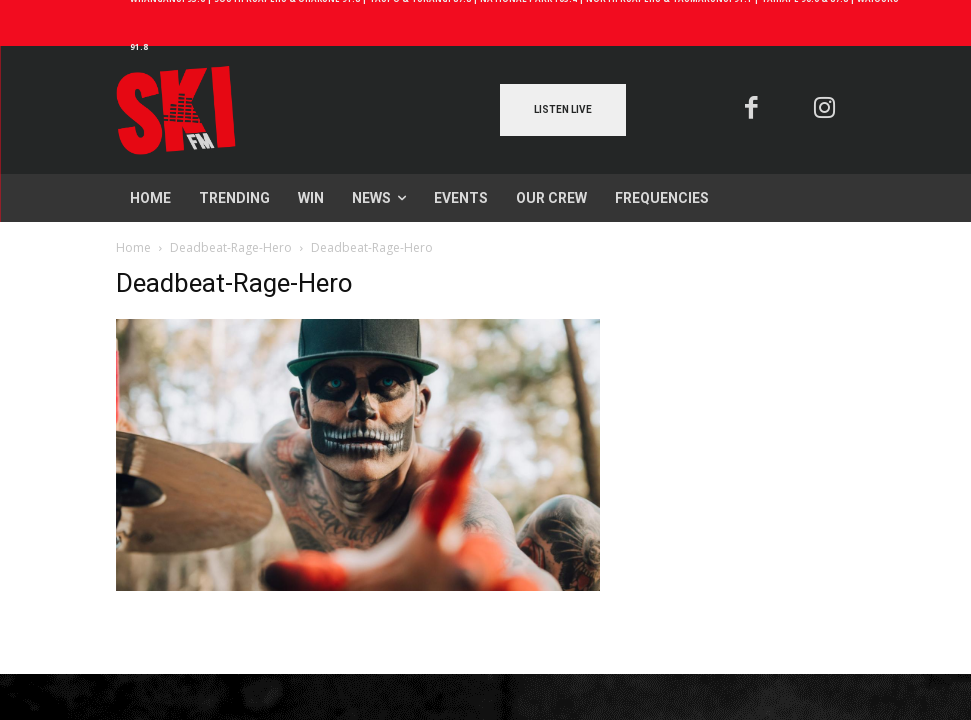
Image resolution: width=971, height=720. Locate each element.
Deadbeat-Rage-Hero (231, 247)
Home (133, 247)
